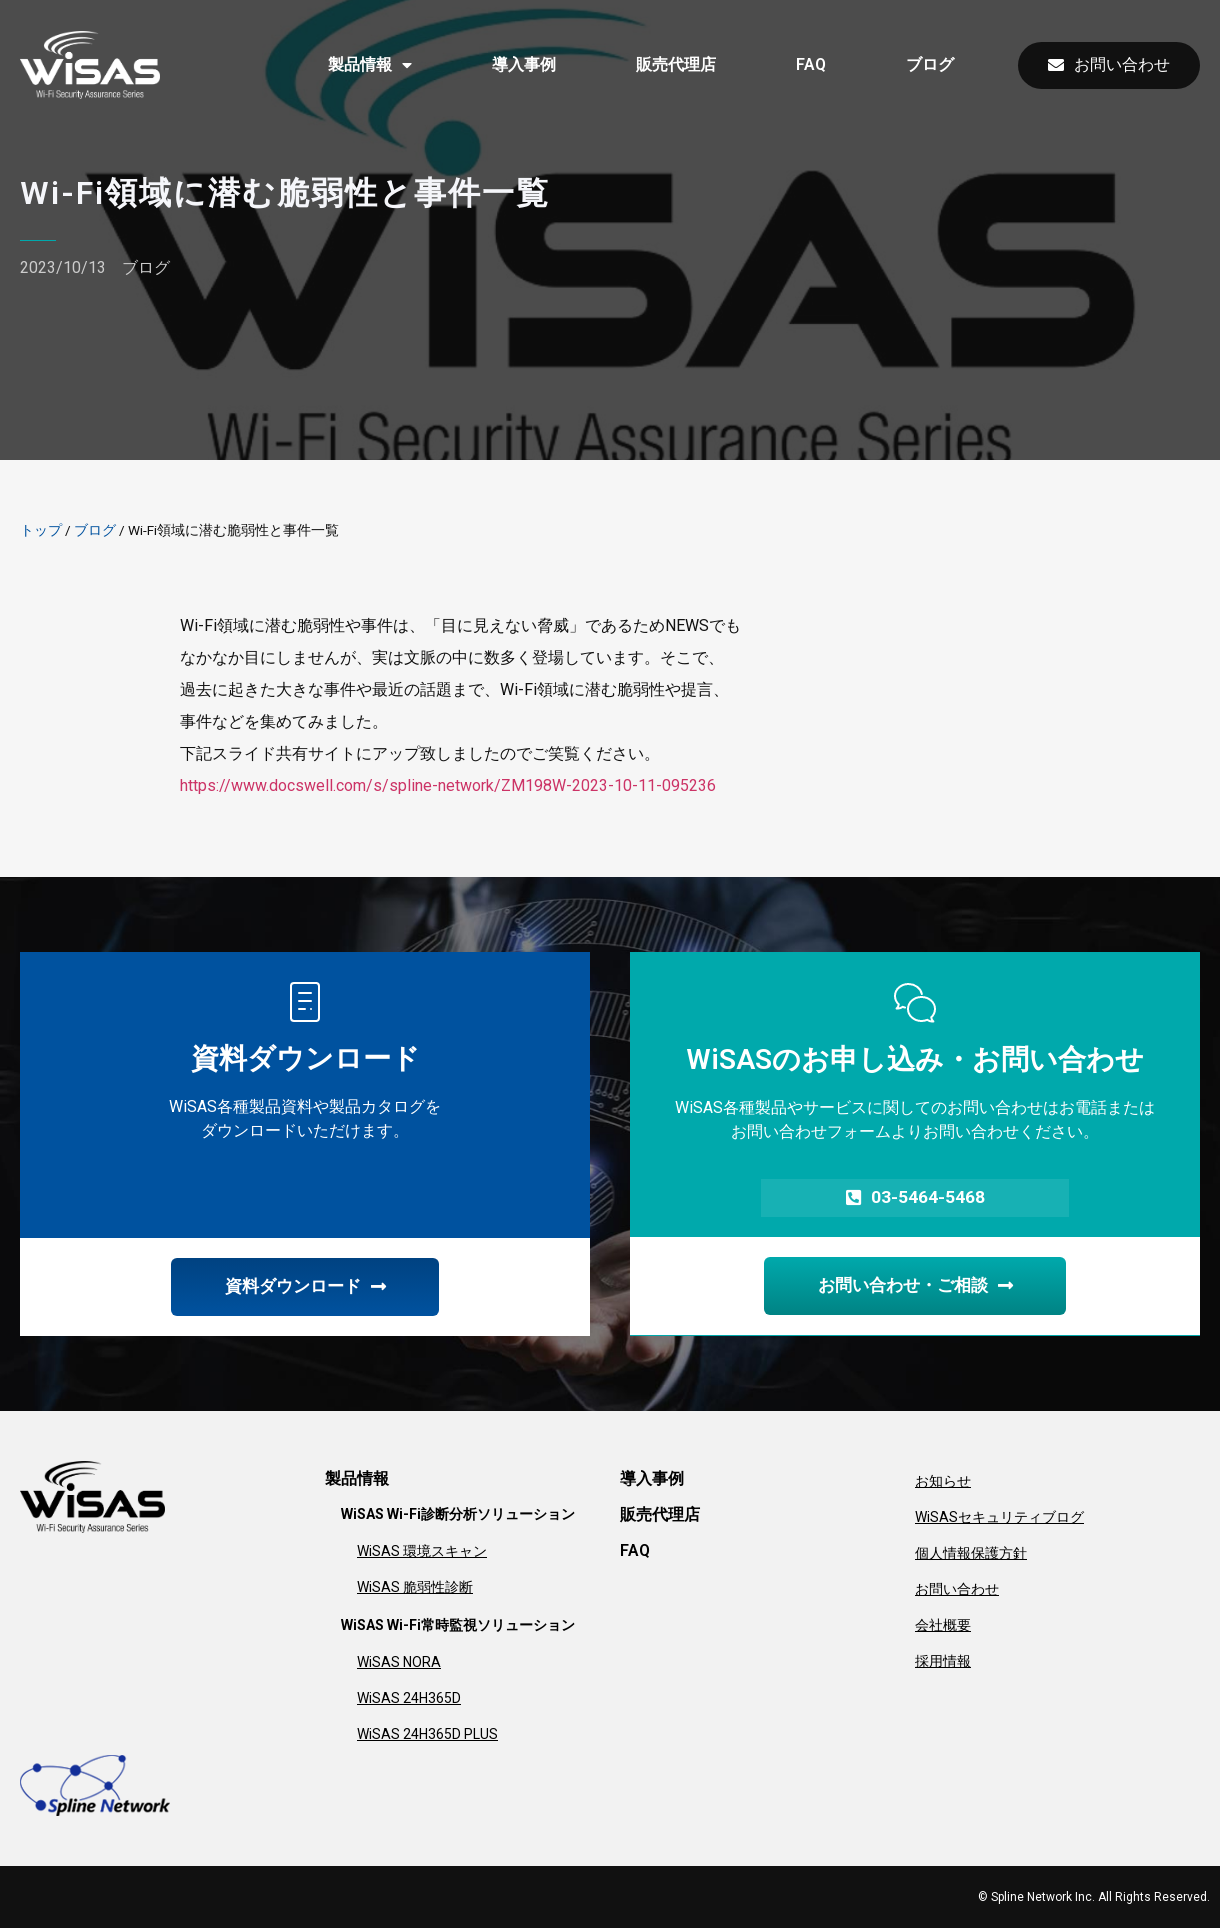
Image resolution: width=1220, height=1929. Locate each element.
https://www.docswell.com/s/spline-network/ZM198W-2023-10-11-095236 (448, 785)
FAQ (811, 64)
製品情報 (370, 65)
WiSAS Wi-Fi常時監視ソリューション (458, 1627)
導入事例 (524, 64)
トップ (41, 530)
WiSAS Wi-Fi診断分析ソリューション (458, 1516)
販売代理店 (676, 64)
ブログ (930, 64)
